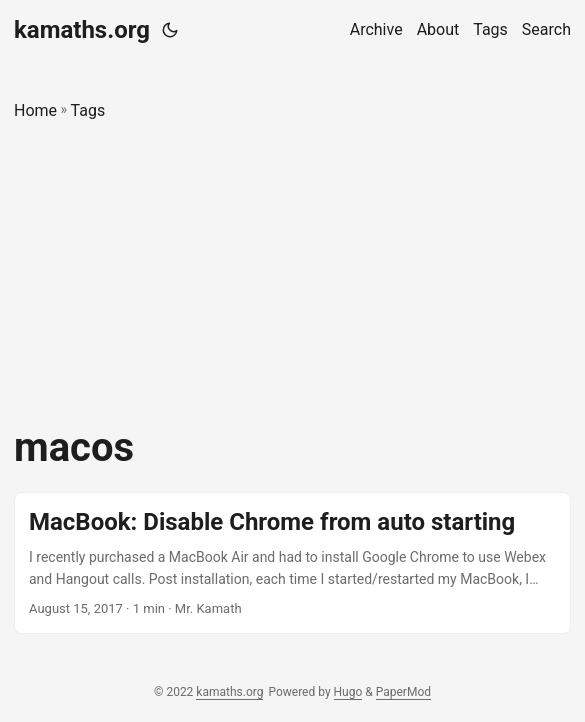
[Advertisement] (292, 274)
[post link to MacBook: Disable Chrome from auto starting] (292, 563)
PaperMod (403, 692)
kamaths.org (82, 30)
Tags (88, 110)
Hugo (348, 692)
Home (35, 110)
